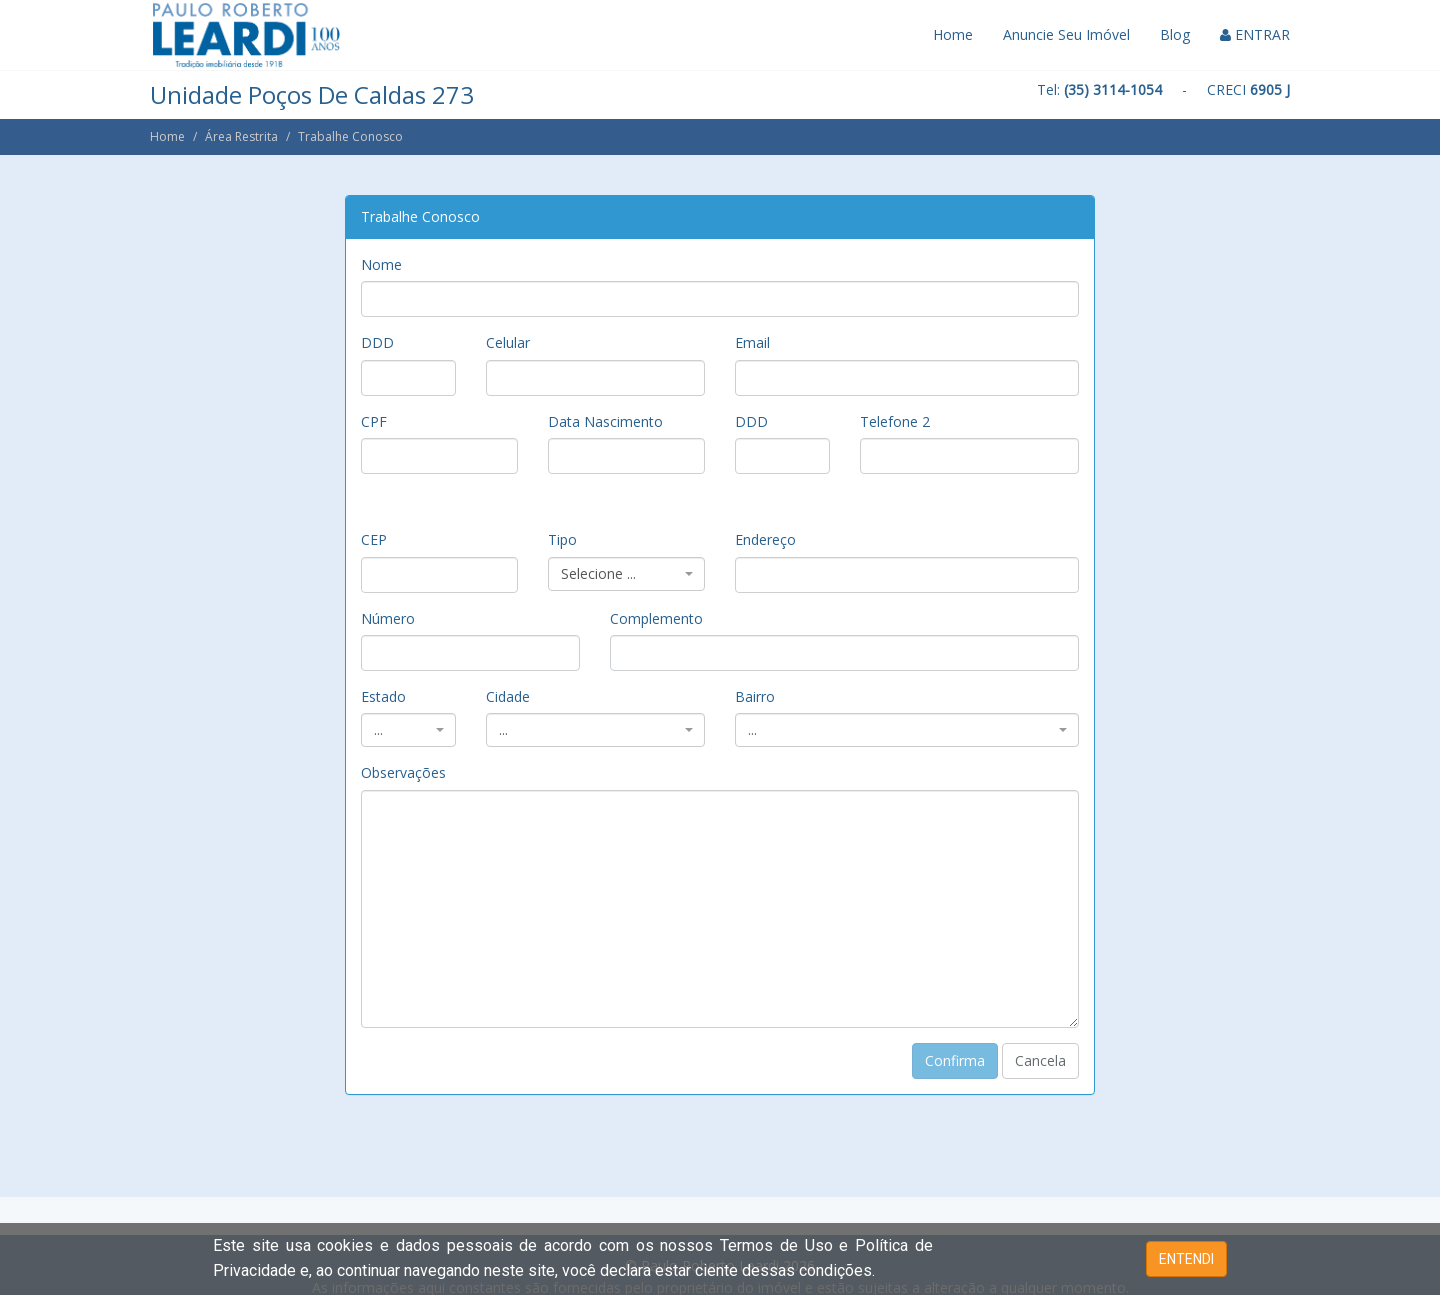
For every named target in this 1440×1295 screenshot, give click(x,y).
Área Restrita (241, 136)
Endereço (765, 539)
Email (752, 342)
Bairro (755, 696)
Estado (383, 696)
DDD (377, 342)
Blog (1175, 34)
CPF (374, 421)
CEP (374, 539)
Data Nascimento (605, 421)
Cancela (1040, 1060)
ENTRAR (1255, 34)
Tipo (562, 539)
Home (953, 34)
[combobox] (626, 574)
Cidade (508, 696)
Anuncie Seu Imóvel (1066, 34)
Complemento (656, 618)
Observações (403, 772)
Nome (381, 264)
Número (388, 618)
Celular (508, 342)
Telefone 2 (895, 421)
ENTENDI (1186, 1259)
